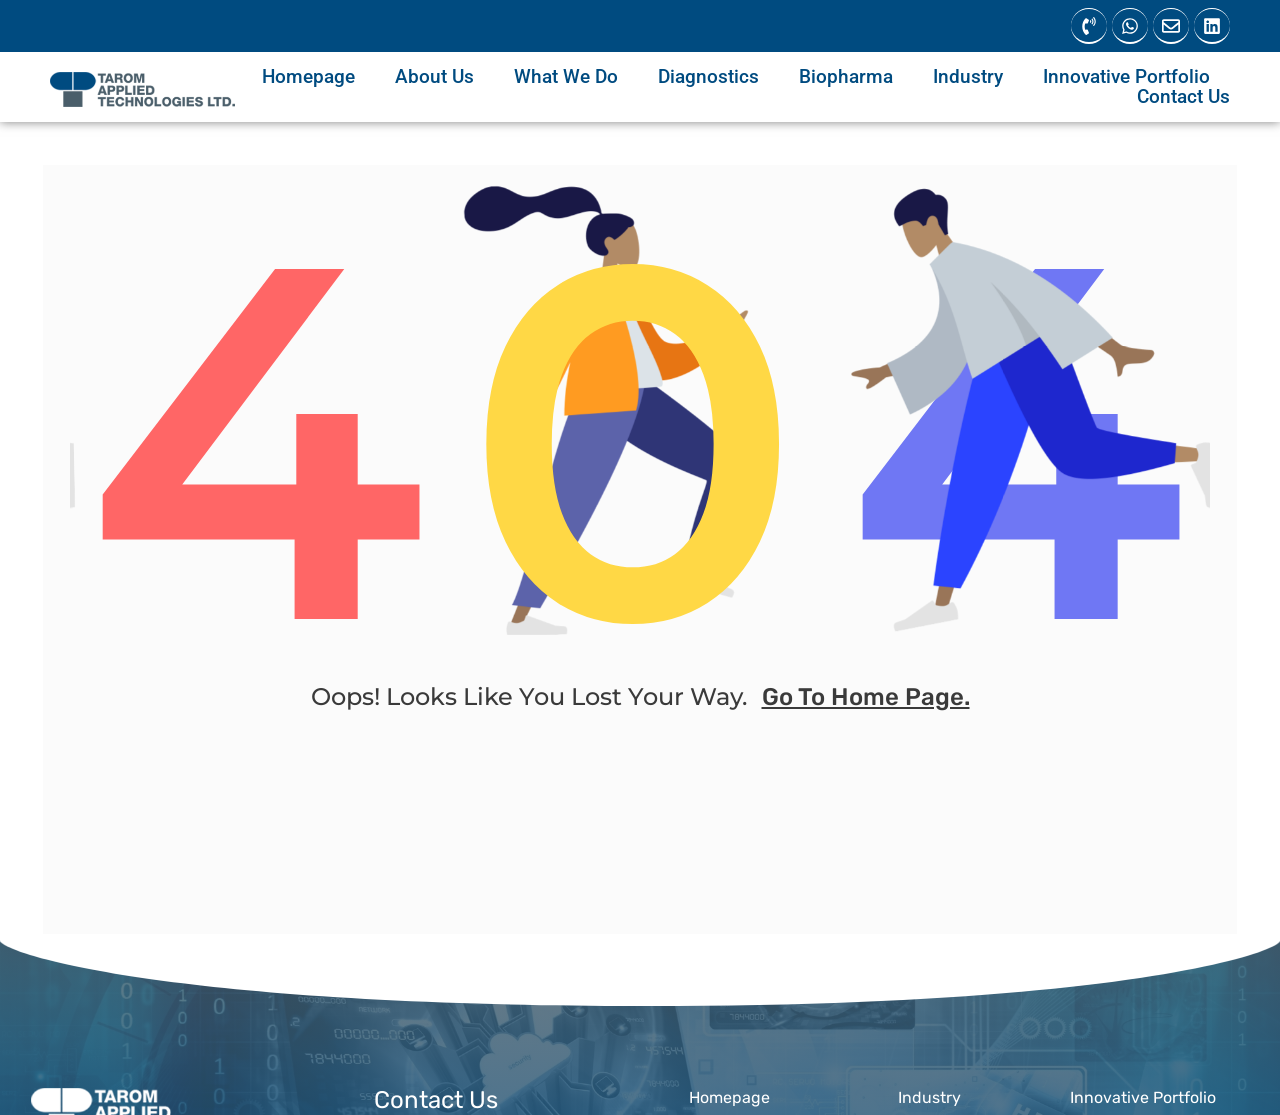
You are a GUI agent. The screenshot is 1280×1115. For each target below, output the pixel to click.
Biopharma (846, 77)
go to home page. (866, 704)
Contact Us (1183, 97)
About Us (434, 77)
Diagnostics (708, 77)
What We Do (566, 77)
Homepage (308, 77)
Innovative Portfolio (1126, 77)
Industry (968, 77)
